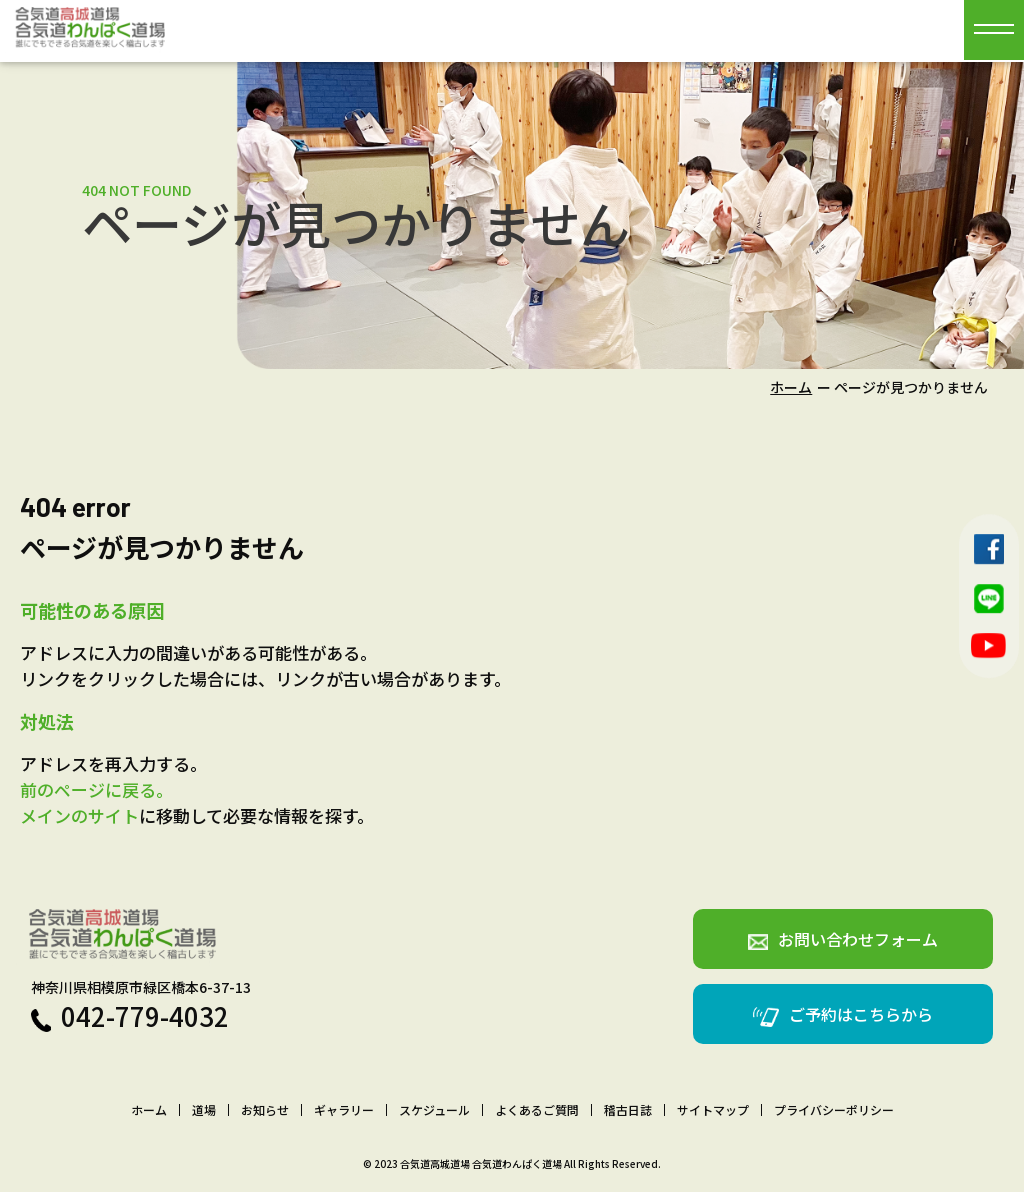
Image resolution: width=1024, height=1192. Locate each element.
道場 (204, 1110)
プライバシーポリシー (834, 1110)
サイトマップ (713, 1110)
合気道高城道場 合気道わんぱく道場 (481, 1163)
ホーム (791, 387)
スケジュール (434, 1110)
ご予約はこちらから (843, 1014)
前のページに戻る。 (96, 789)
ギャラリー (344, 1110)
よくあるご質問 (537, 1110)
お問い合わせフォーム (843, 939)
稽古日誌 (628, 1110)
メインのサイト (79, 815)
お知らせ (265, 1110)
